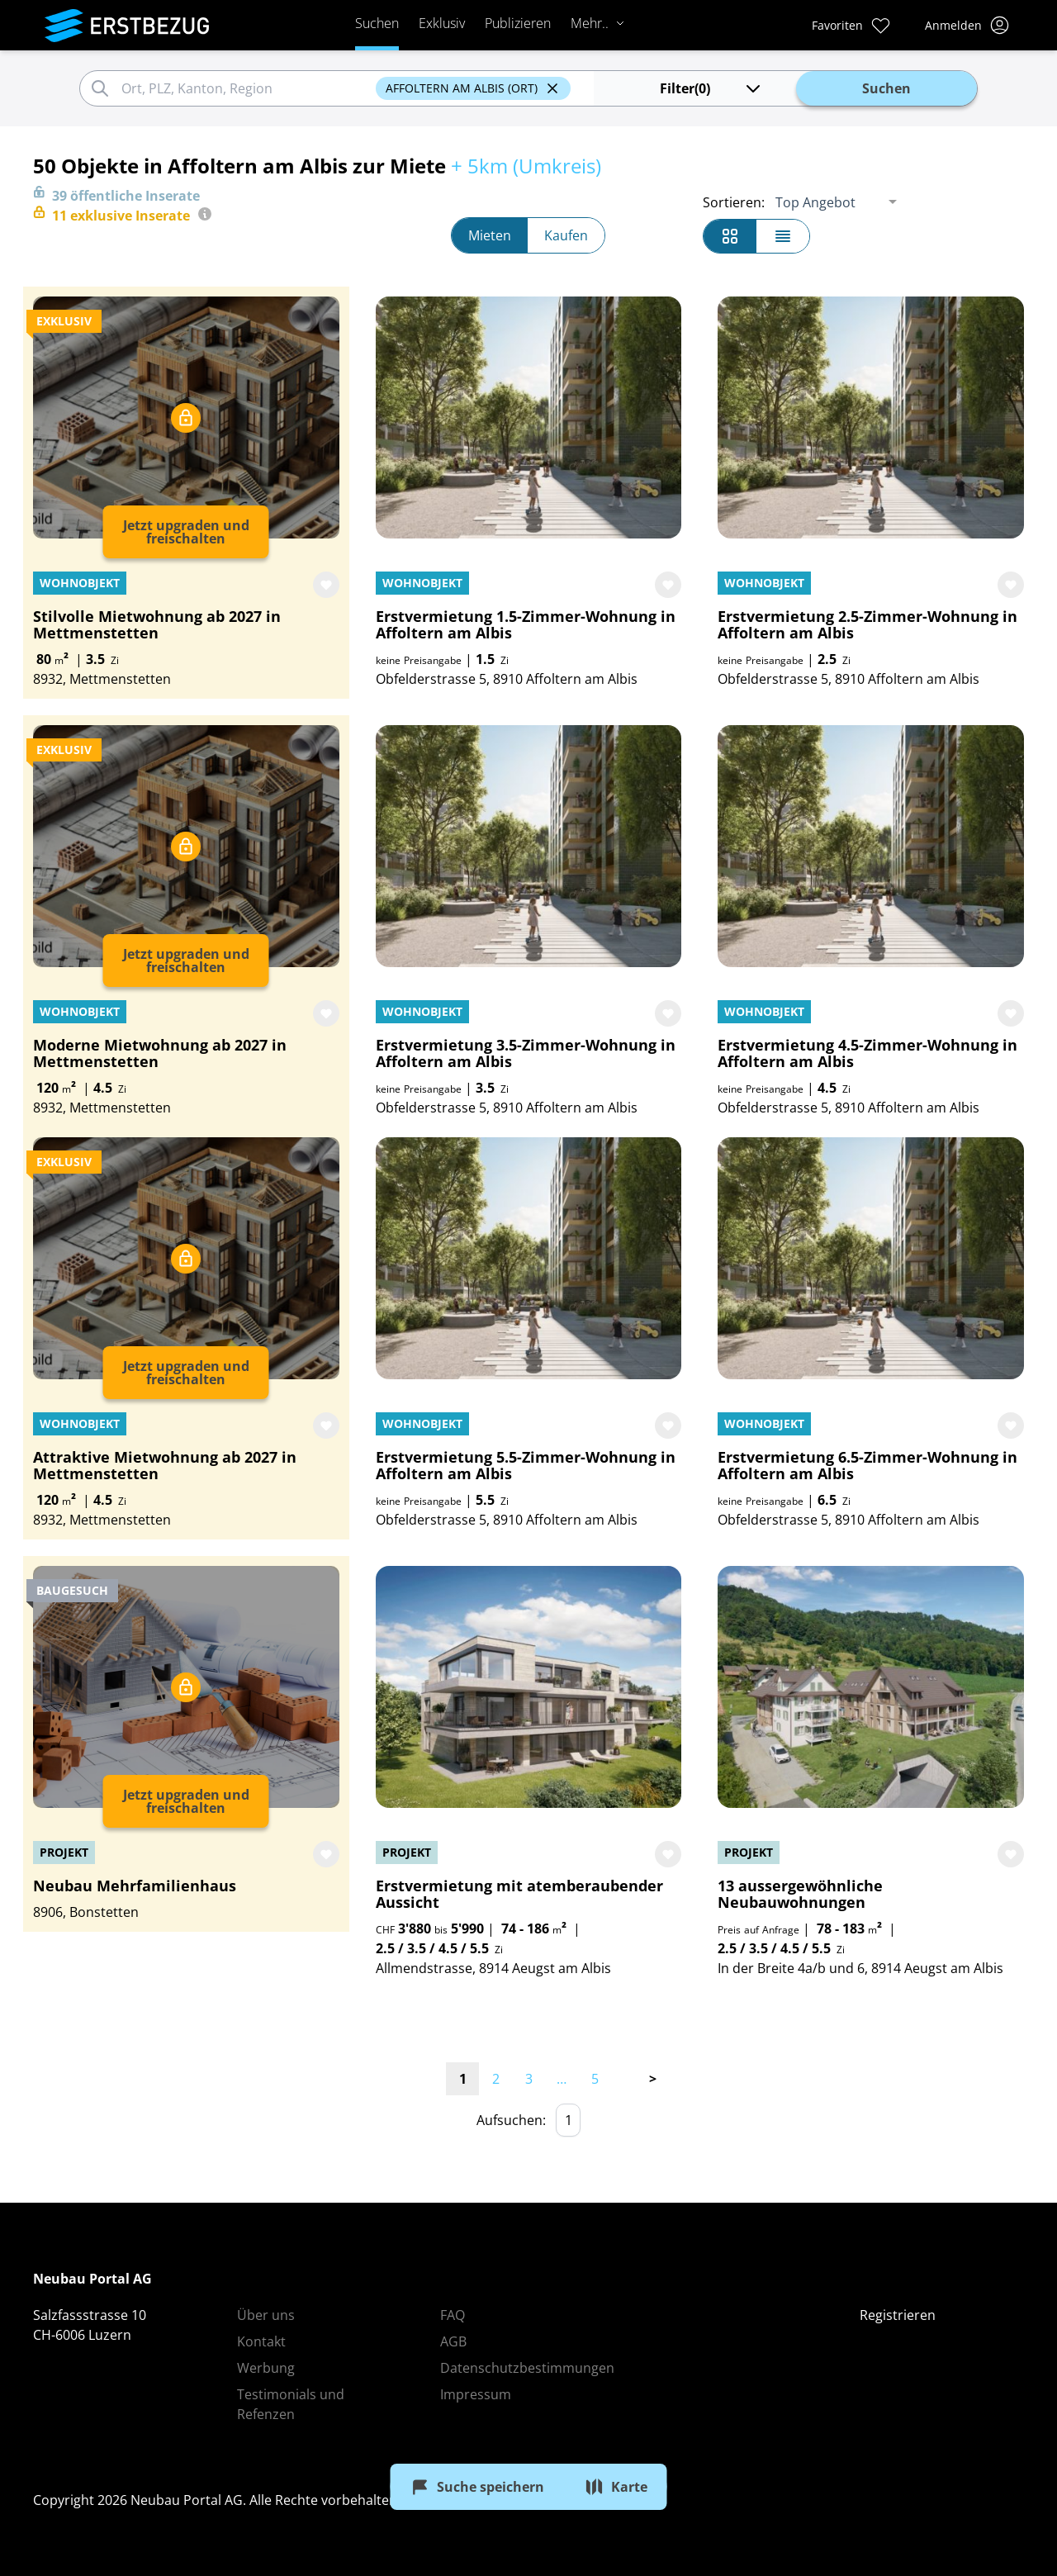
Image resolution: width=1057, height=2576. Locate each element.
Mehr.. (598, 23)
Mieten (489, 235)
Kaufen (566, 235)
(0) (711, 88)
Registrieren (898, 2315)
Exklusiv (442, 23)
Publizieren (518, 23)
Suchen (377, 23)
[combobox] (246, 88)
